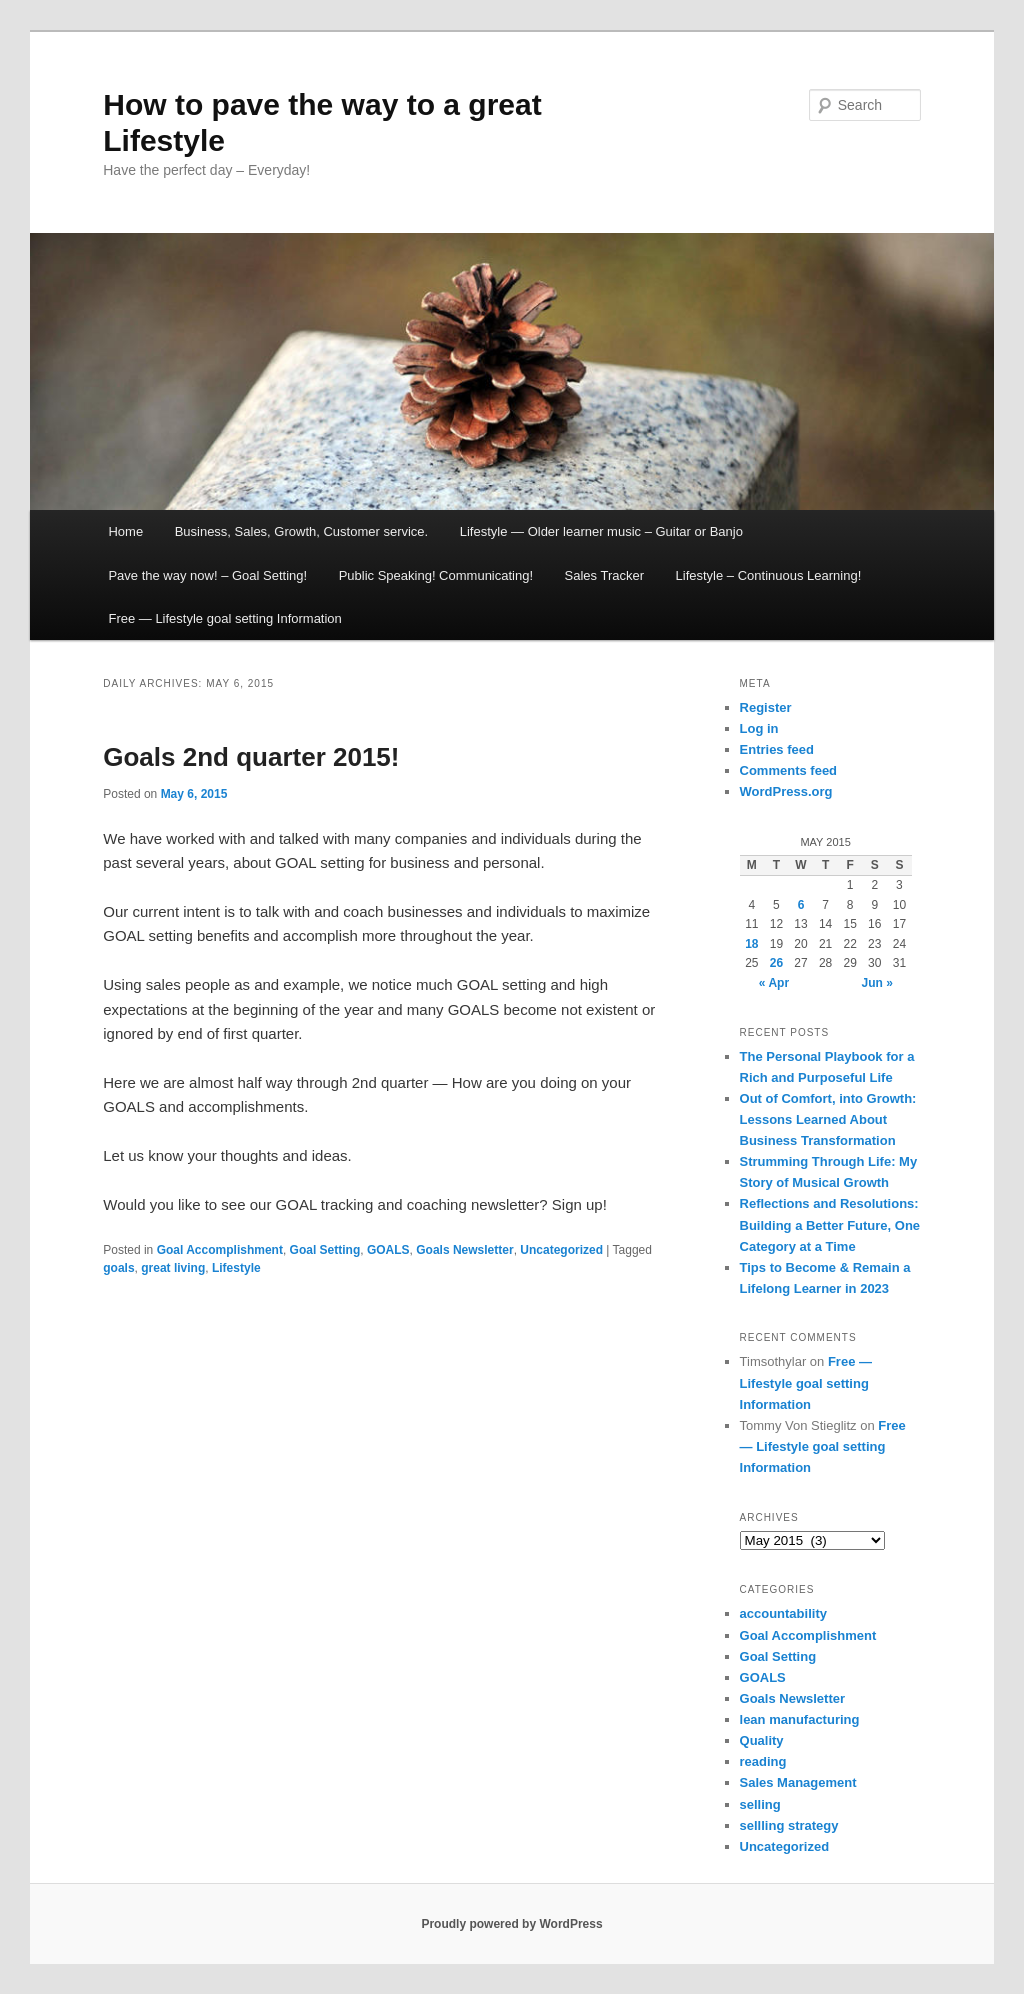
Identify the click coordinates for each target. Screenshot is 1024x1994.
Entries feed (777, 749)
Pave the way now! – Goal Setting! (207, 575)
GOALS (388, 1250)
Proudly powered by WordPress (511, 1924)
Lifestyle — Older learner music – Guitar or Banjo (601, 531)
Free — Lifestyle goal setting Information (224, 618)
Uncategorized (561, 1250)
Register (766, 707)
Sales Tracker (604, 575)
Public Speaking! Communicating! (436, 575)
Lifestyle (236, 1268)
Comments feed (789, 770)
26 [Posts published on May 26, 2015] (776, 963)
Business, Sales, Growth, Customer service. (302, 531)
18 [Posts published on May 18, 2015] (751, 944)
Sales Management (798, 1782)
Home (125, 531)
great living (173, 1268)
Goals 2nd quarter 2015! (251, 757)
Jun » (877, 983)
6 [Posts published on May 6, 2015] (801, 905)
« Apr (774, 983)
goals (118, 1268)
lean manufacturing (800, 1719)
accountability (783, 1613)
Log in (759, 728)
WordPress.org (786, 791)
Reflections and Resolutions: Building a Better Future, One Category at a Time (830, 1224)
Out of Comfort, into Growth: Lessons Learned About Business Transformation (828, 1119)
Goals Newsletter (464, 1250)
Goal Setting (325, 1250)
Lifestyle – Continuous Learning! (769, 575)
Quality (762, 1740)
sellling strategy (789, 1825)
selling (760, 1804)
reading (763, 1761)
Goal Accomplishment (220, 1250)
